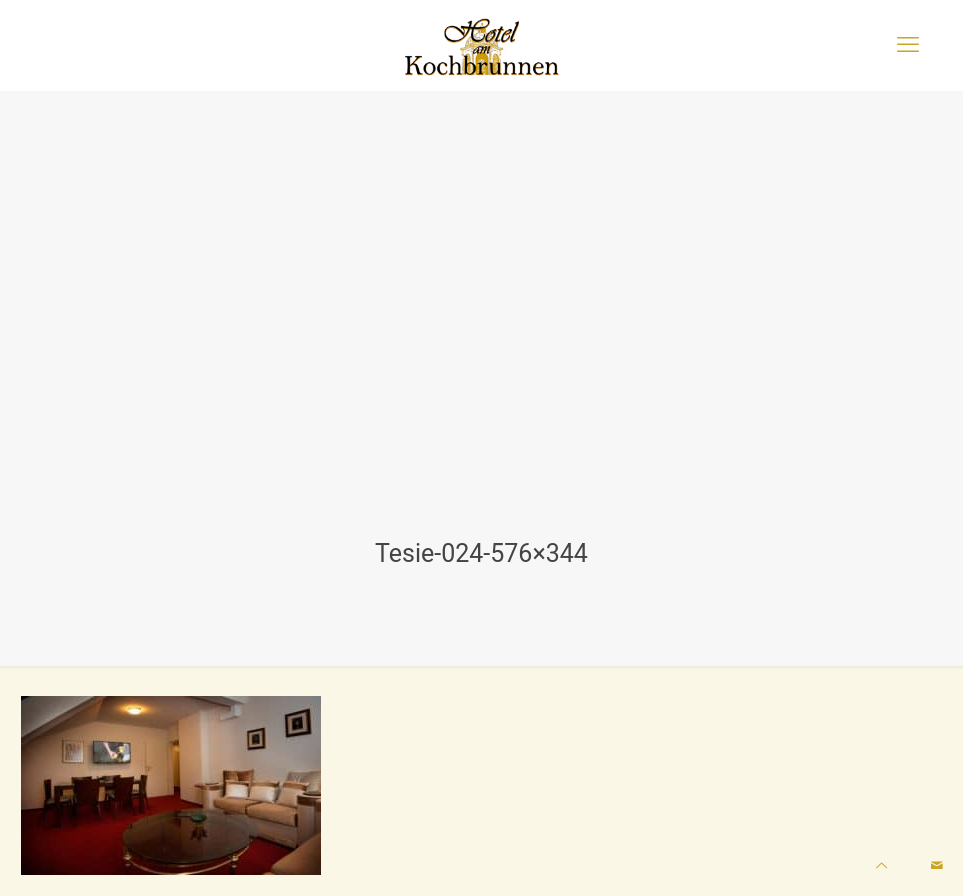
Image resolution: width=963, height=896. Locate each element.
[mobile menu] (908, 45)
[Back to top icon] (881, 865)
